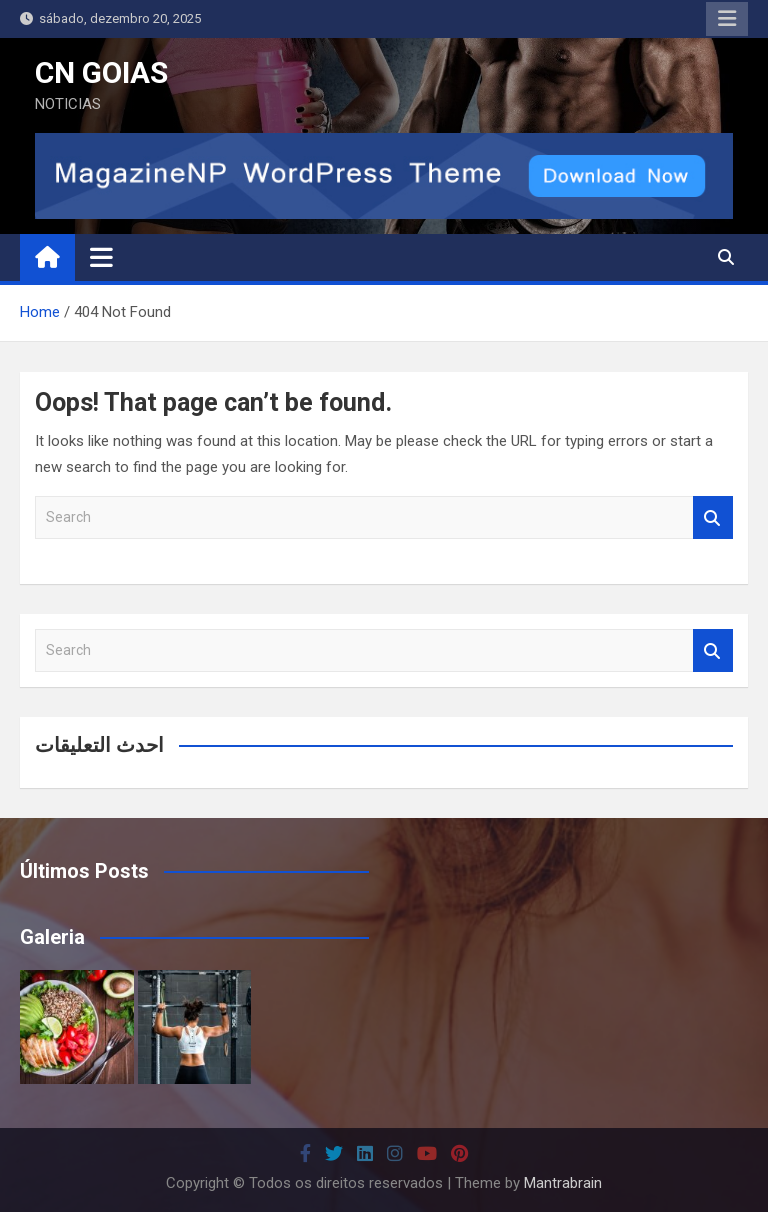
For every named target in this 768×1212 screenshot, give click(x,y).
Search (713, 517)
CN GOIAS (101, 72)
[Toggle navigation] (101, 257)
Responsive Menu (727, 19)
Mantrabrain (563, 1183)
